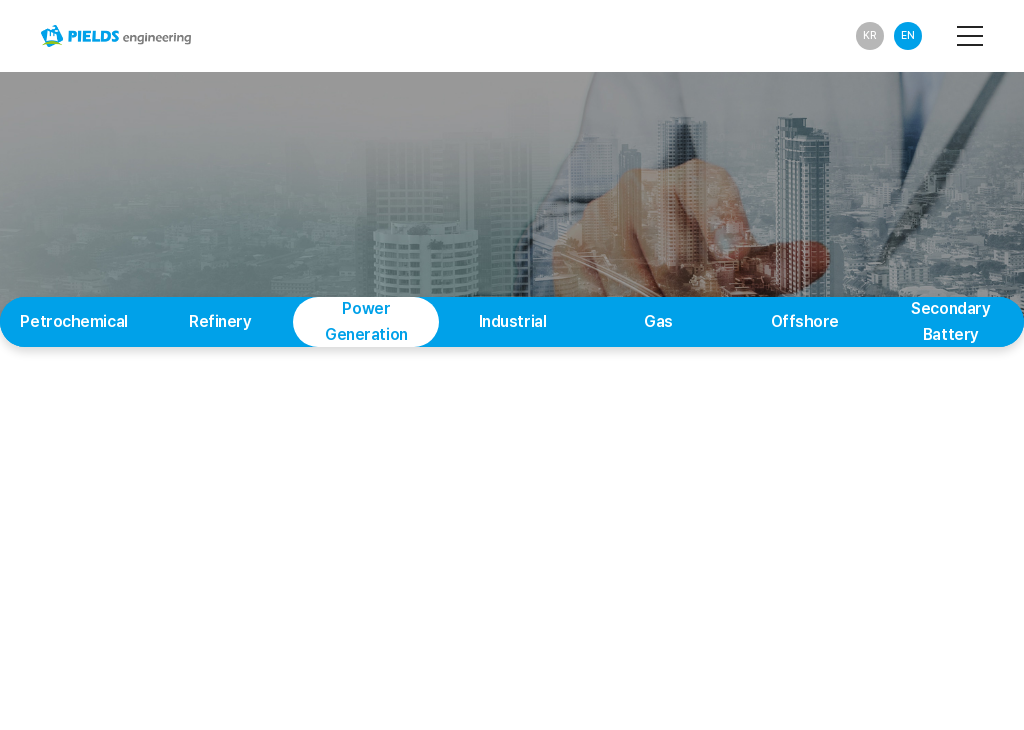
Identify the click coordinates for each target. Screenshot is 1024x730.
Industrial (513, 321)
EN (908, 35)
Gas (658, 321)
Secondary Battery (950, 321)
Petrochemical (73, 321)
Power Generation (366, 321)
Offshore (805, 321)
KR (869, 35)
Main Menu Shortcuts (0, 0)
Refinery (220, 321)
